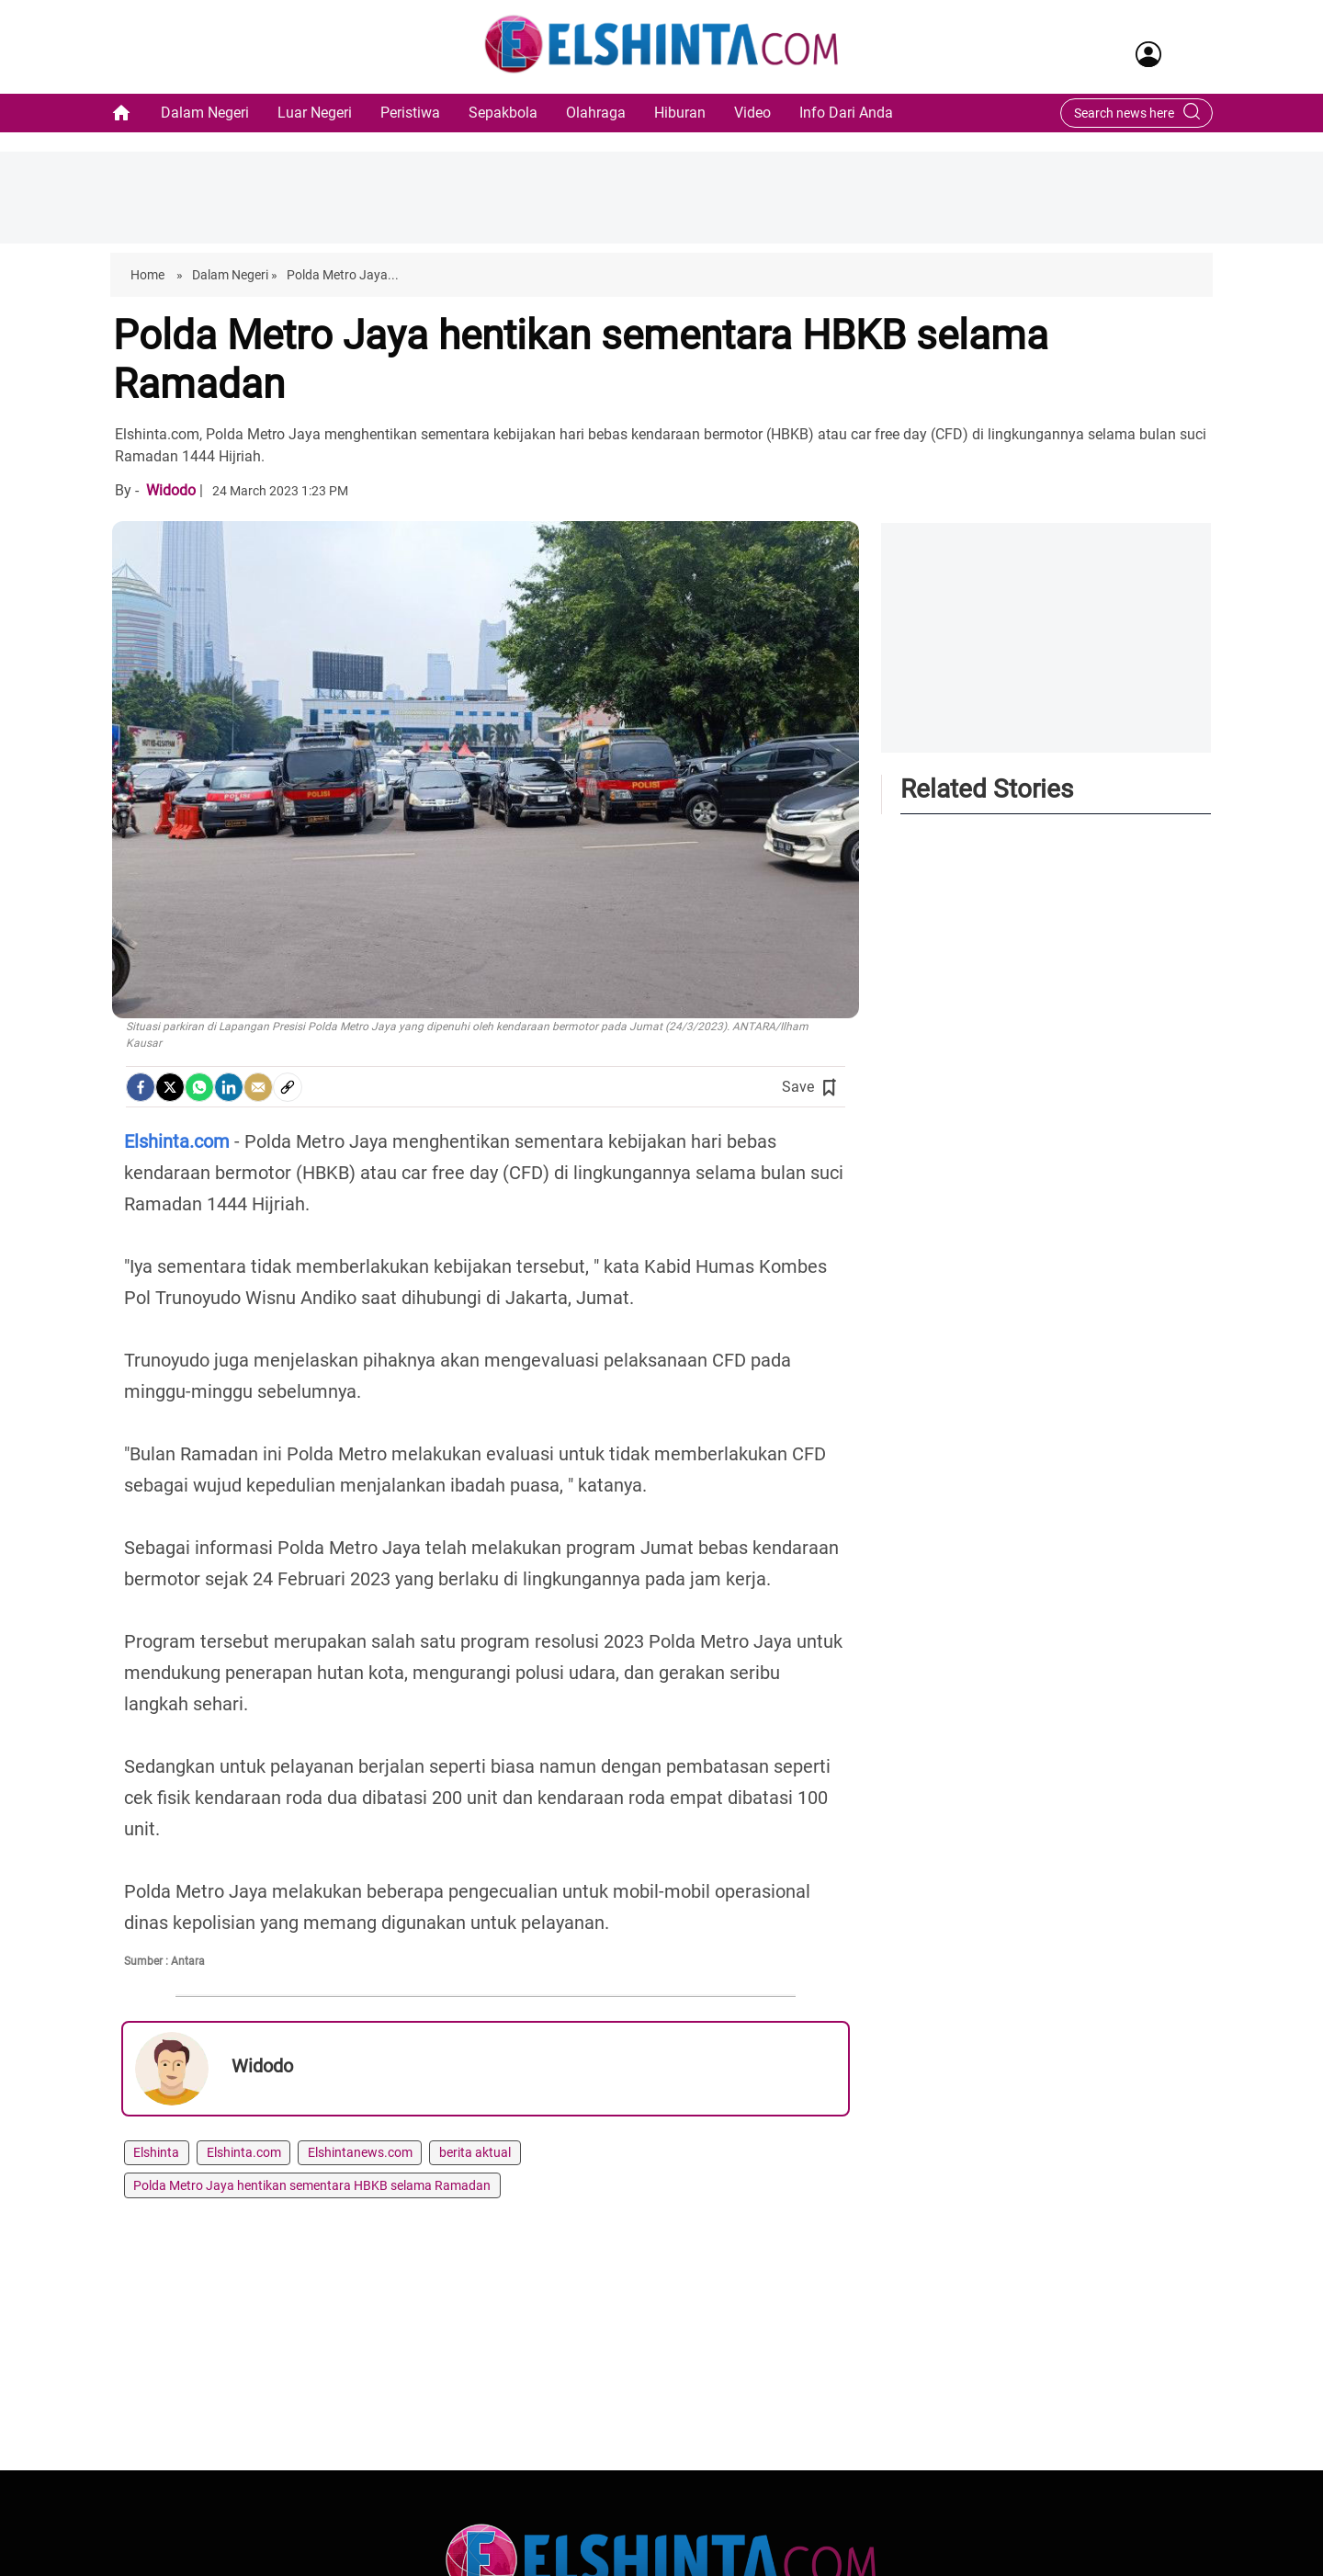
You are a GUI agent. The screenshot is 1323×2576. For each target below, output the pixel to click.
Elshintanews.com (360, 2152)
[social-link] (287, 1087)
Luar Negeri (314, 112)
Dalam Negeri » (234, 274)
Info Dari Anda (846, 112)
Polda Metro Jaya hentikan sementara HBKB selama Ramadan (312, 2185)
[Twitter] (170, 1087)
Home (148, 274)
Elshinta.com (244, 2152)
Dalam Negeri (205, 112)
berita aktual (475, 2152)
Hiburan (680, 112)
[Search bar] (1127, 113)
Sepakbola (503, 112)
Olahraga (596, 112)
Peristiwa (410, 112)
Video (752, 112)
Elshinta (156, 2152)
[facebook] (140, 1087)
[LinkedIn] (228, 1087)
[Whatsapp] (199, 1087)
